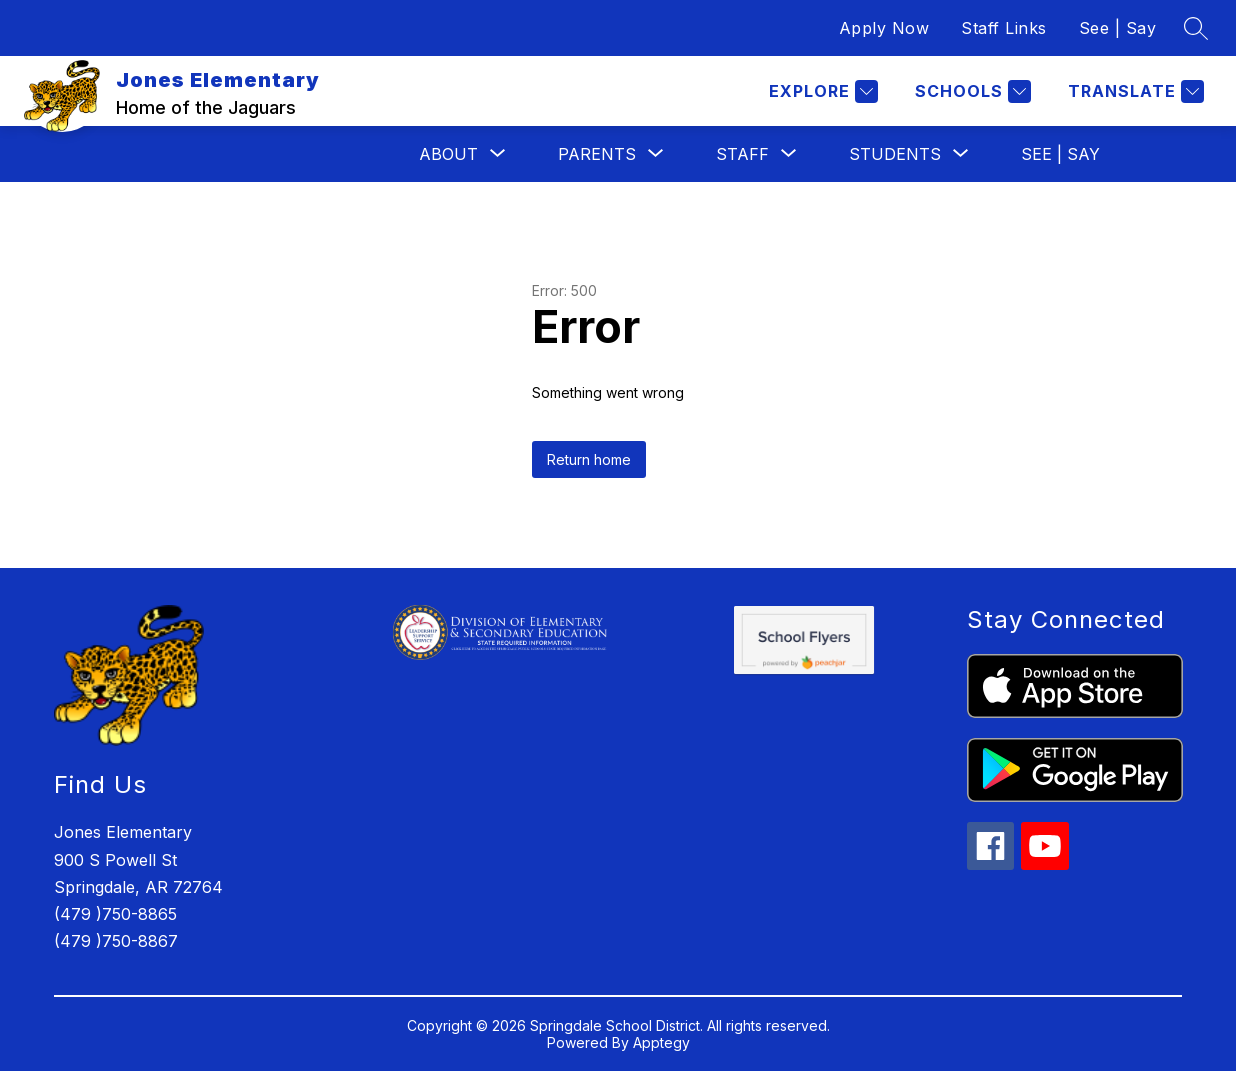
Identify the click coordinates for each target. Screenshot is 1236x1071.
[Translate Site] (1133, 91)
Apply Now (884, 28)
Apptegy (661, 1042)
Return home (589, 459)
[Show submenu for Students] (895, 154)
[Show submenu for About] (448, 154)
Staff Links (1004, 28)
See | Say (1118, 28)
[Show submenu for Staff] (742, 154)
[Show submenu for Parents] (597, 154)
